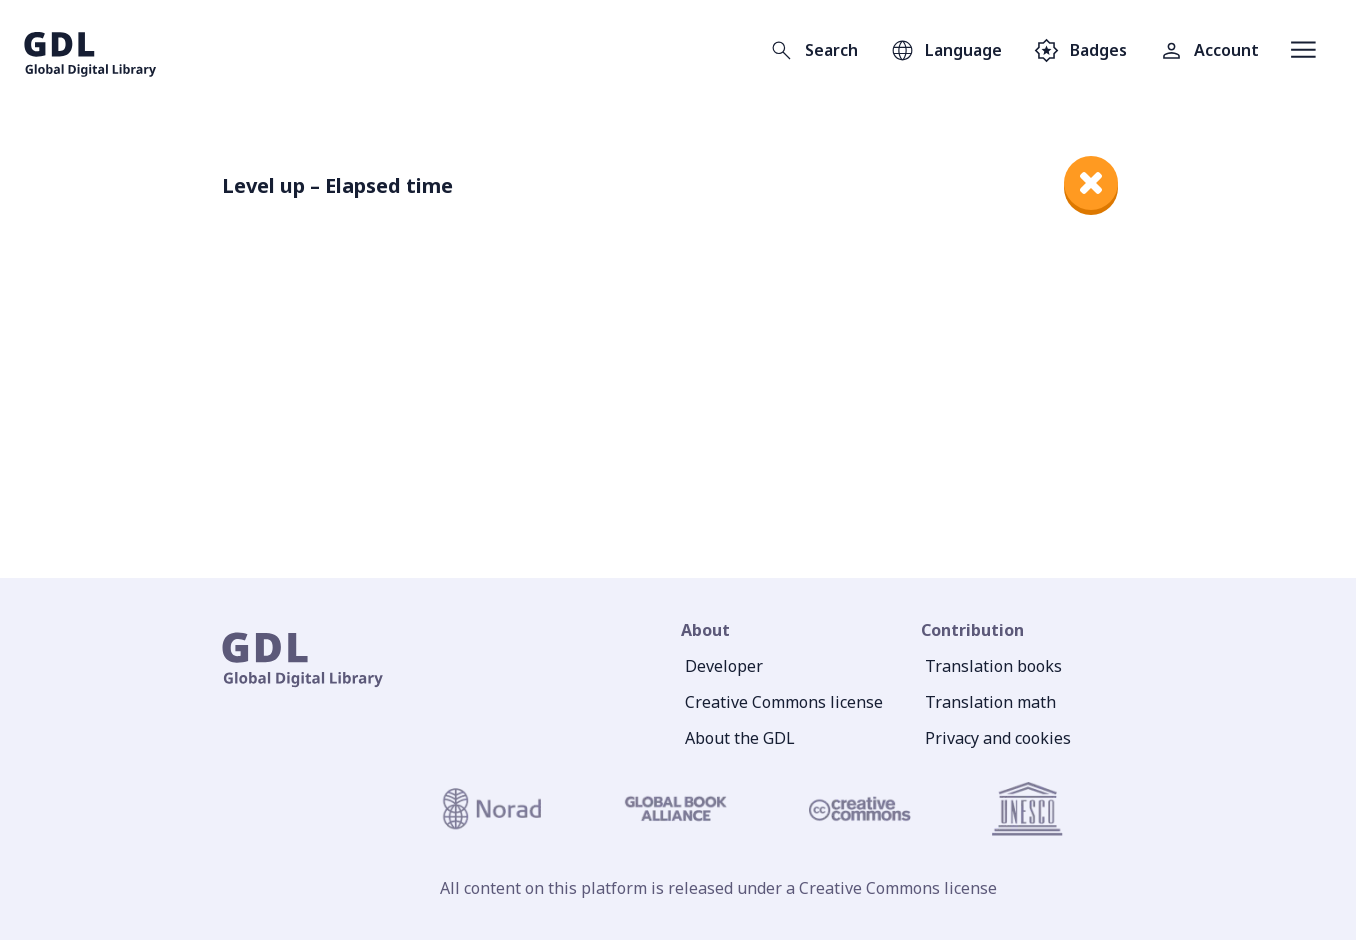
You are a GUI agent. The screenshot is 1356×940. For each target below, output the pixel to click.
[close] (1091, 183)
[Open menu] (1303, 50)
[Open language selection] (946, 50)
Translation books (993, 666)
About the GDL (740, 738)
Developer (724, 666)
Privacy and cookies (998, 738)
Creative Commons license (784, 702)
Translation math (990, 702)
